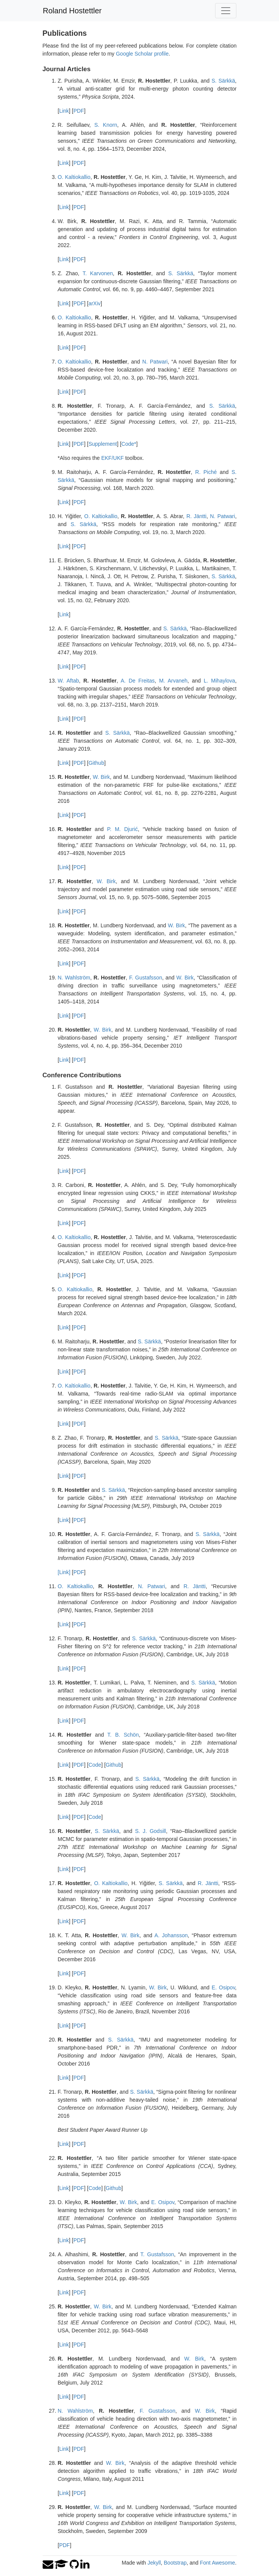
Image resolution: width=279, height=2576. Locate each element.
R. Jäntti (197, 516)
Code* (128, 444)
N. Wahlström (74, 978)
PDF (78, 111)
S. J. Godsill (150, 1831)
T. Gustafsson (157, 2254)
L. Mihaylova (219, 681)
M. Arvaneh (173, 681)
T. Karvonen (98, 273)
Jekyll (154, 2563)
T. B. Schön (123, 1735)
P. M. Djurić (122, 829)
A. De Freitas (138, 681)
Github (96, 763)
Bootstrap (175, 2563)
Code (94, 1765)
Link (64, 111)
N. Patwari (155, 362)
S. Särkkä (223, 81)
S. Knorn (105, 125)
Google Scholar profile (142, 54)
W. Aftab (68, 681)
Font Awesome (217, 2563)
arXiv (94, 303)
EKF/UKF (112, 458)
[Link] (64, 1572)
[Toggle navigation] (225, 10)
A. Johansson (171, 1935)
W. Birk (101, 777)
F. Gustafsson (145, 978)
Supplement (102, 444)
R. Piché (206, 472)
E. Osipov (223, 1987)
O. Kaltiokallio (74, 177)
